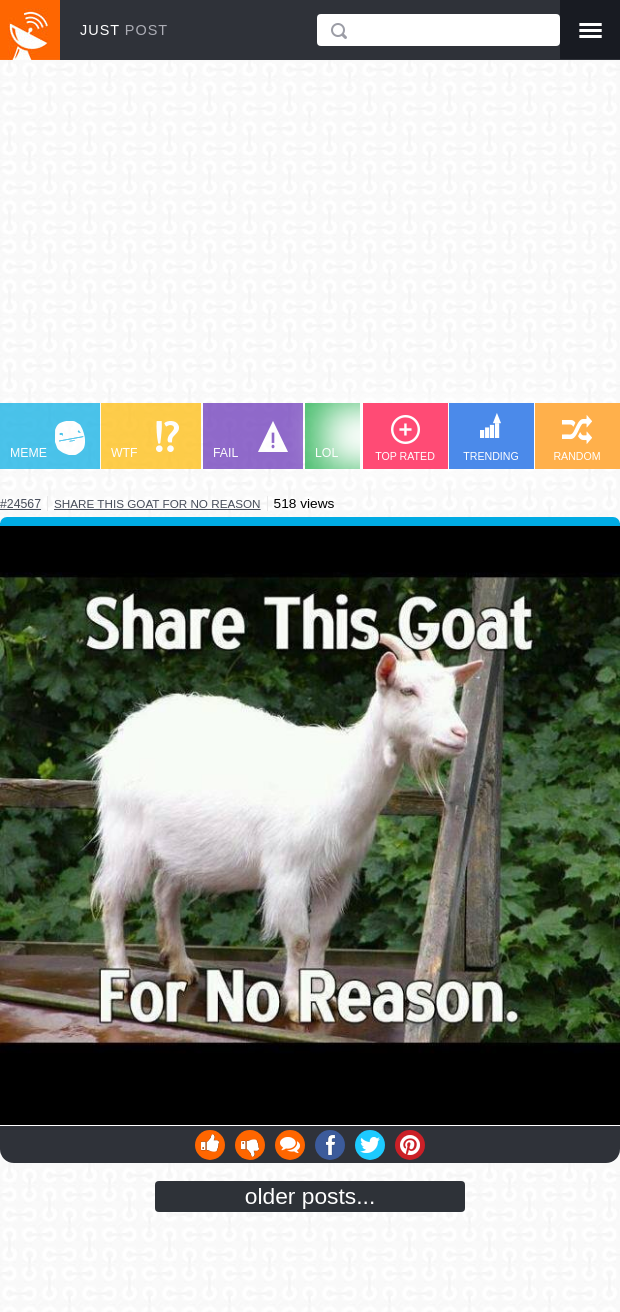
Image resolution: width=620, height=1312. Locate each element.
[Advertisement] (310, 241)
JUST (124, 30)
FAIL (250, 440)
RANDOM (576, 438)
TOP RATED (405, 438)
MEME (47, 440)
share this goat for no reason (157, 503)
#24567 (20, 504)
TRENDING (491, 437)
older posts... (310, 1196)
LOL (352, 440)
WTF (145, 440)
